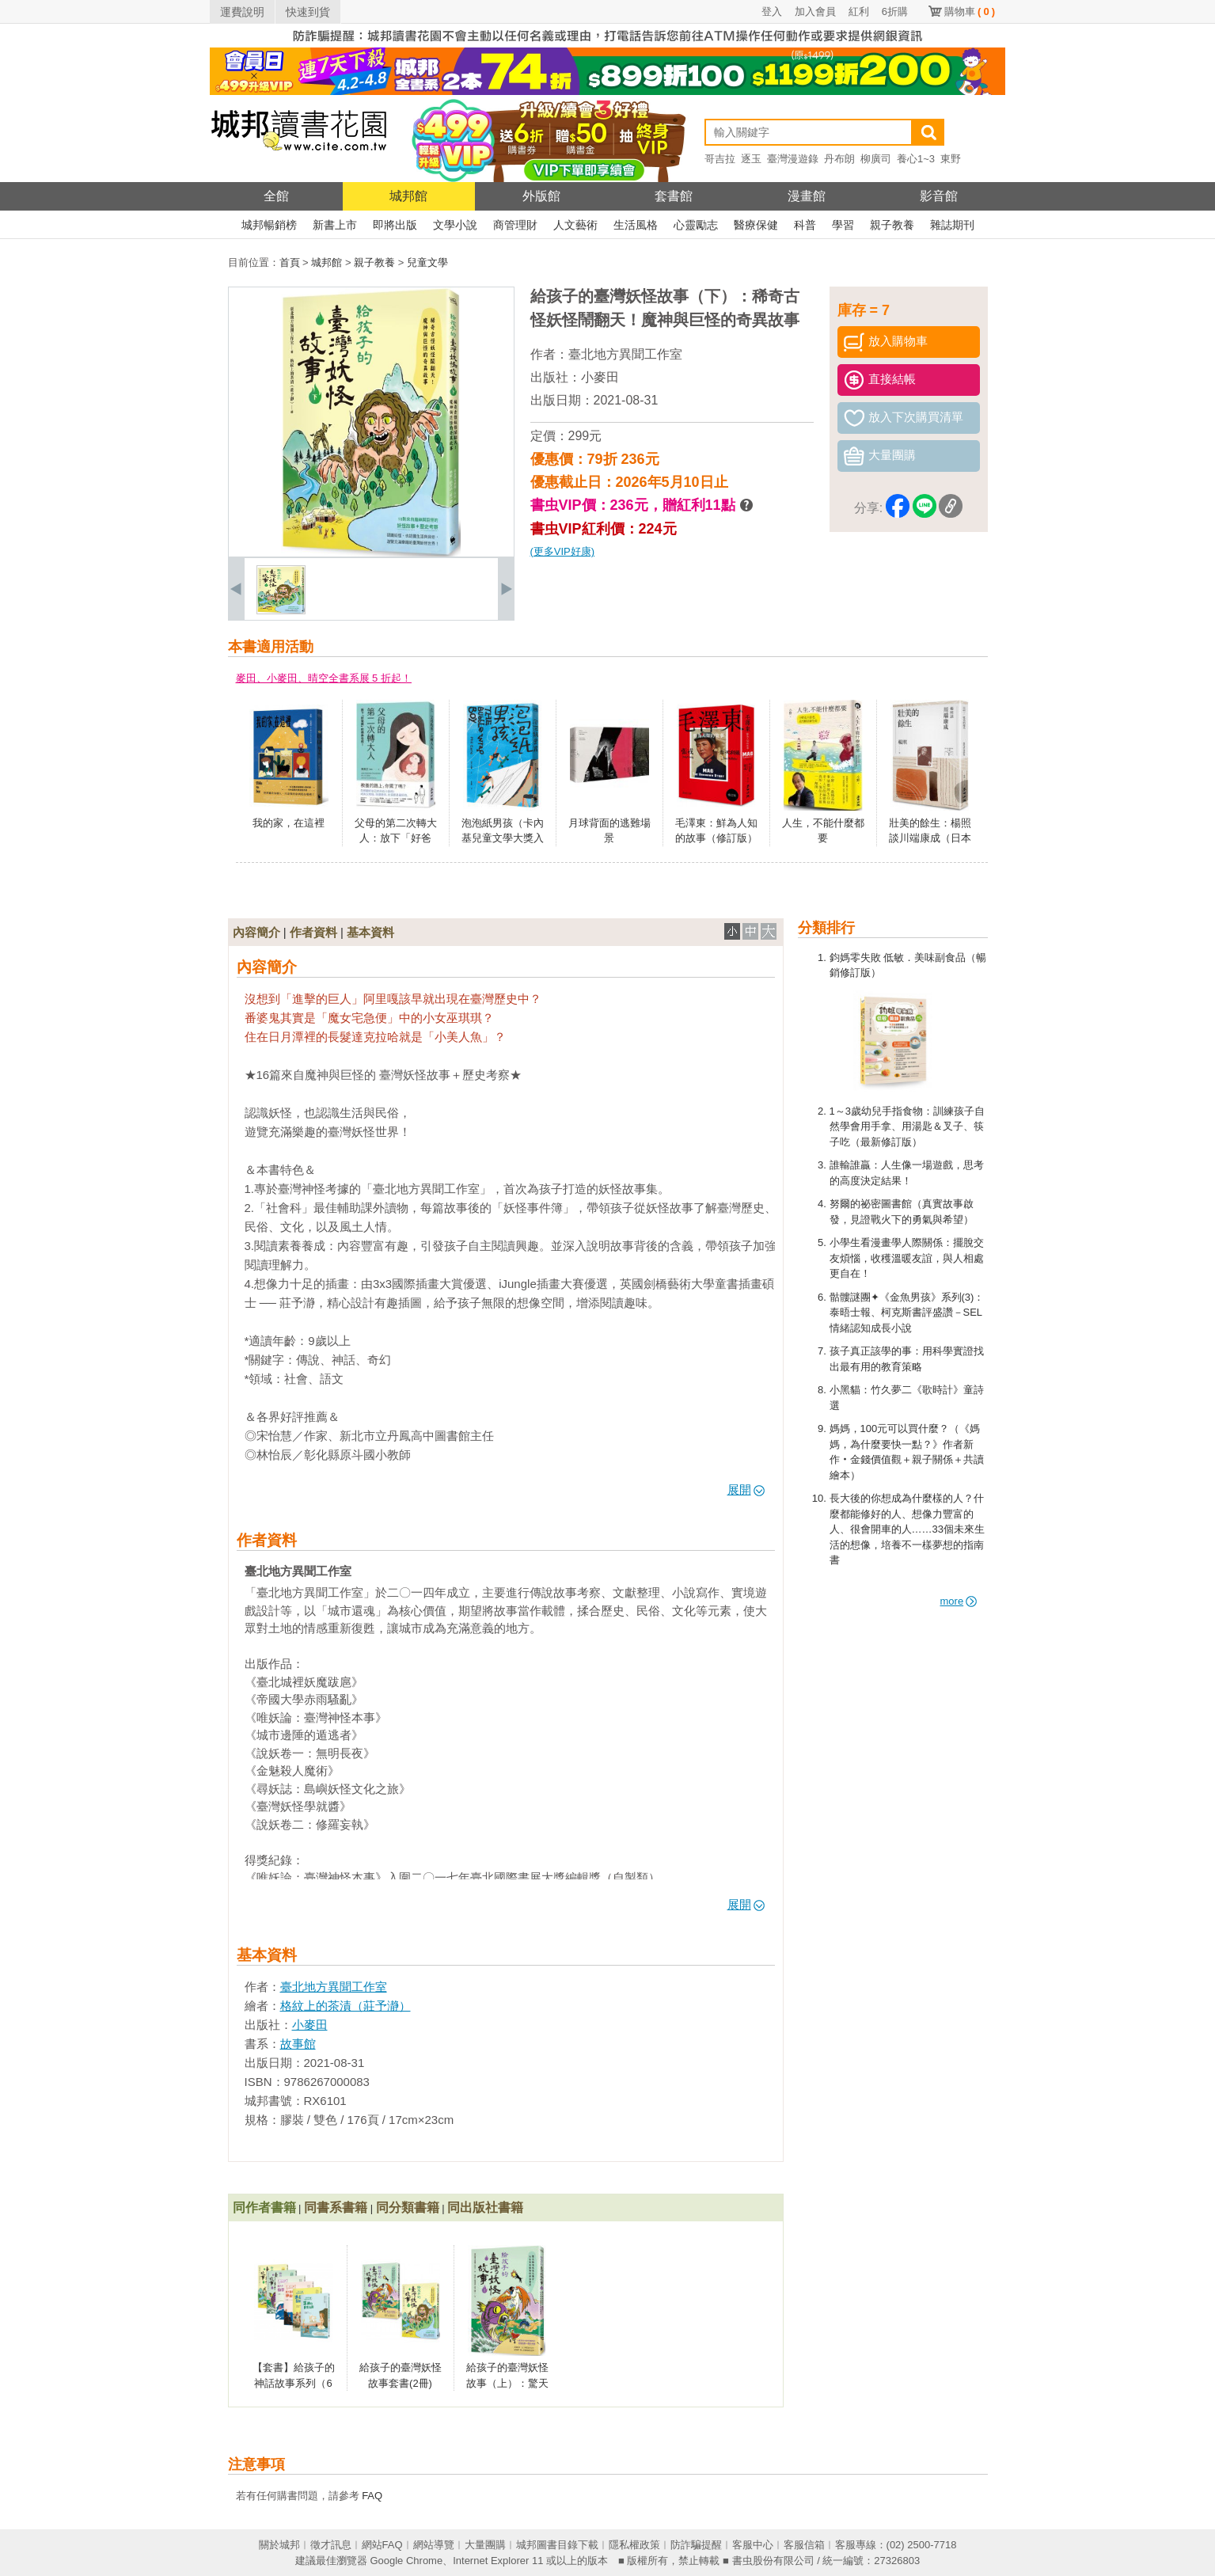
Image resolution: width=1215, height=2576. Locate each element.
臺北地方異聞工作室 (625, 354)
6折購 (895, 11)
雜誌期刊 (952, 224)
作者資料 (313, 932)
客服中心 (752, 2545)
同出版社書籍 (485, 2207)
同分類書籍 (407, 2207)
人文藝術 (575, 224)
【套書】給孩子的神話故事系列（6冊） (293, 2382)
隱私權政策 (634, 2545)
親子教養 (892, 224)
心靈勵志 (696, 224)
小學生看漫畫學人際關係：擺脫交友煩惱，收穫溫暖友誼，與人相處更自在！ (907, 1258)
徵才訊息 (330, 2545)
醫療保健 (756, 224)
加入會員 (815, 11)
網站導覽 (433, 2545)
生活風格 (635, 224)
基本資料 (370, 932)
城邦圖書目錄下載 (557, 2545)
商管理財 (515, 224)
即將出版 (395, 224)
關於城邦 (279, 2545)
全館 (276, 196)
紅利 (859, 11)
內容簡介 (256, 932)
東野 (950, 159)
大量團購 (485, 2545)
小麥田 (600, 377)
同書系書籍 (335, 2207)
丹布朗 (839, 159)
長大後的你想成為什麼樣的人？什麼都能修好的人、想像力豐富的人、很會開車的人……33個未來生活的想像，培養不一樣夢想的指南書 (907, 1529)
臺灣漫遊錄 (792, 159)
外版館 (541, 196)
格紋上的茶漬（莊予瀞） (345, 2005)
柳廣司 (875, 159)
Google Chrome (406, 2561)
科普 (805, 224)
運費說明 (242, 12)
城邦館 (408, 196)
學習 (843, 224)
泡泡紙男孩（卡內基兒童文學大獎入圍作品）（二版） (502, 838)
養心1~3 (916, 159)
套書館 (674, 196)
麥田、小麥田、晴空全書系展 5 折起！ (324, 678)
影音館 (939, 196)
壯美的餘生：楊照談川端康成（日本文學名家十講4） (930, 838)
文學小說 (455, 224)
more (959, 1601)
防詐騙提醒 (696, 2545)
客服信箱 (804, 2545)
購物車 (969, 11)
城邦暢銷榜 (269, 224)
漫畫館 (807, 196)
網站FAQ (382, 2545)
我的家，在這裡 (288, 823)
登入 (771, 11)
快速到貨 (308, 12)
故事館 (298, 2043)
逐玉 (751, 159)
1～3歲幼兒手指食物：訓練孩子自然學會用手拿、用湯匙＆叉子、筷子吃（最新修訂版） (907, 1126)
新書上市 (335, 224)
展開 (746, 1489)
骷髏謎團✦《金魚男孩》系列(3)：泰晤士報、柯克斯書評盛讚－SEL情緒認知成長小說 (907, 1312)
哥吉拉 (719, 159)
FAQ (372, 2496)
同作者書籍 (264, 2207)
